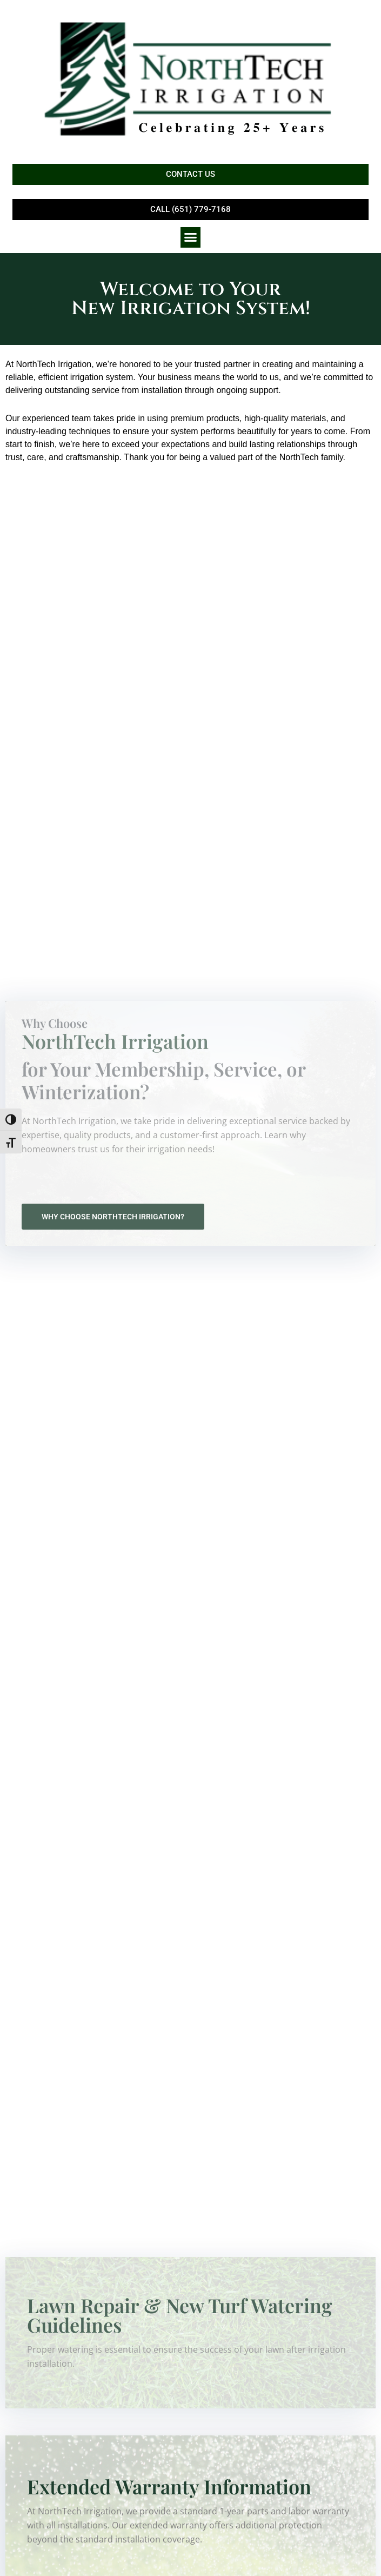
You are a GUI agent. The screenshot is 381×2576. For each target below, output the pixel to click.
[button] (191, 237)
